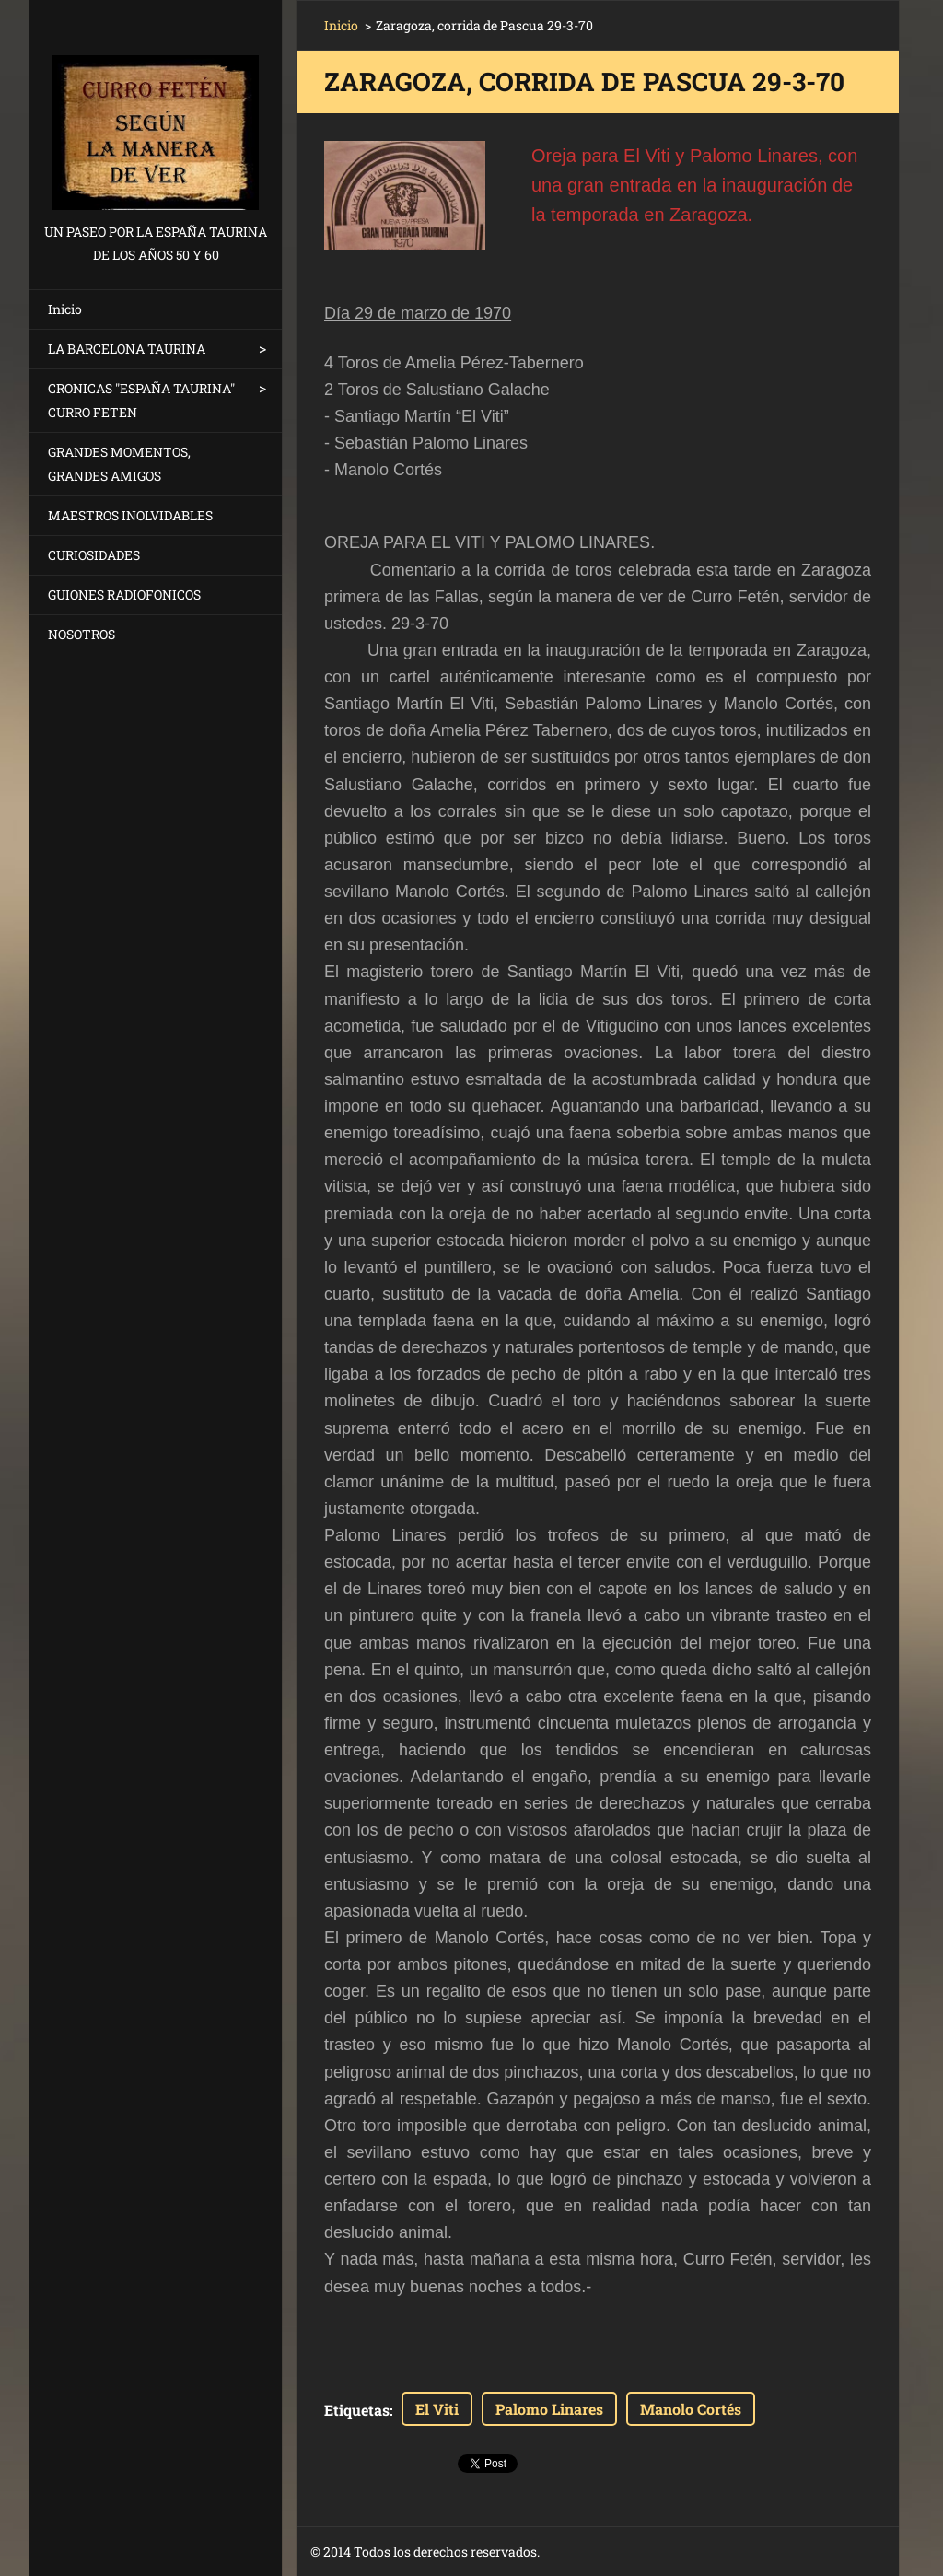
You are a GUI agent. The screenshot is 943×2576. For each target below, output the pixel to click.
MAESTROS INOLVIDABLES (130, 515)
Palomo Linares (549, 2409)
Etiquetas (357, 2409)
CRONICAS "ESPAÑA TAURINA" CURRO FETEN (141, 400)
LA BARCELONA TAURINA (126, 348)
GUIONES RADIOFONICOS (124, 594)
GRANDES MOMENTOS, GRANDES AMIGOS (119, 463)
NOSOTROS (81, 634)
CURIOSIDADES (94, 555)
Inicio (65, 309)
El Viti (437, 2409)
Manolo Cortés (690, 2409)
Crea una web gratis (719, 2552)
